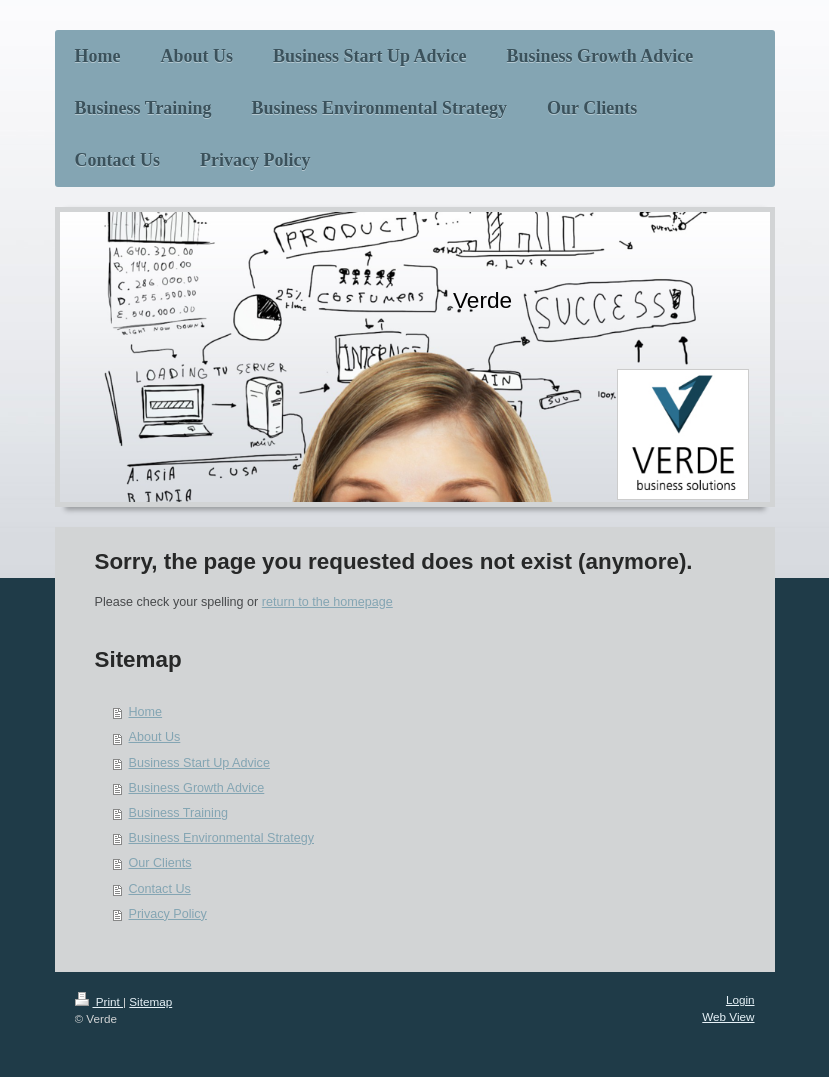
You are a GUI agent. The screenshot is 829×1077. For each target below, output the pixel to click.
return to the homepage (327, 602)
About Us (155, 737)
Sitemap (150, 1001)
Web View (728, 1016)
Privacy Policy (168, 914)
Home (146, 712)
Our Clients (160, 863)
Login (740, 999)
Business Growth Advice (197, 788)
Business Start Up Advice (199, 763)
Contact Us (160, 889)
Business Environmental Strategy (222, 838)
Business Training (178, 813)
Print (99, 1001)
